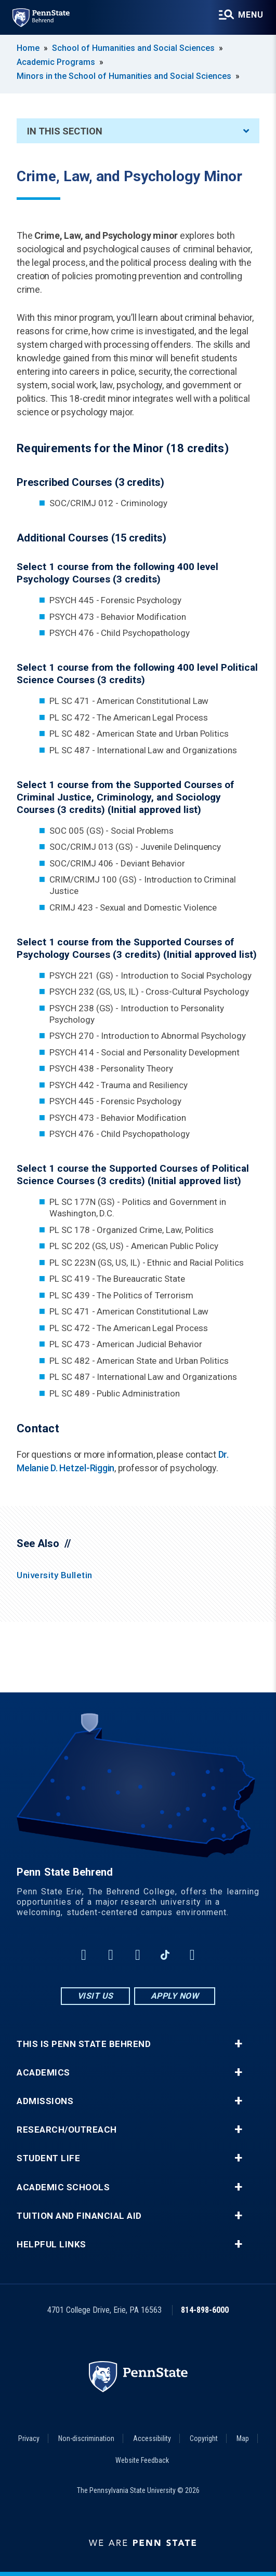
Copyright (204, 2438)
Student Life (48, 2158)
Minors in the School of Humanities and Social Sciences (124, 76)
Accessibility (152, 2438)
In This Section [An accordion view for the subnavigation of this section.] (138, 131)
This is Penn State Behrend (84, 2044)
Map (242, 2438)
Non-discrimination (86, 2438)
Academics (43, 2073)
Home (28, 48)
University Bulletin (55, 1575)
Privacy (29, 2438)
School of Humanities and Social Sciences (133, 48)
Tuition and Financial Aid (79, 2216)
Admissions (45, 2101)
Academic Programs (56, 62)
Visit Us (95, 1996)
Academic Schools (63, 2187)
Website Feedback (142, 2460)
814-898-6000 (205, 2310)
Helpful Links (51, 2244)
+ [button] (238, 2044)
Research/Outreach (67, 2130)
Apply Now (175, 1996)
